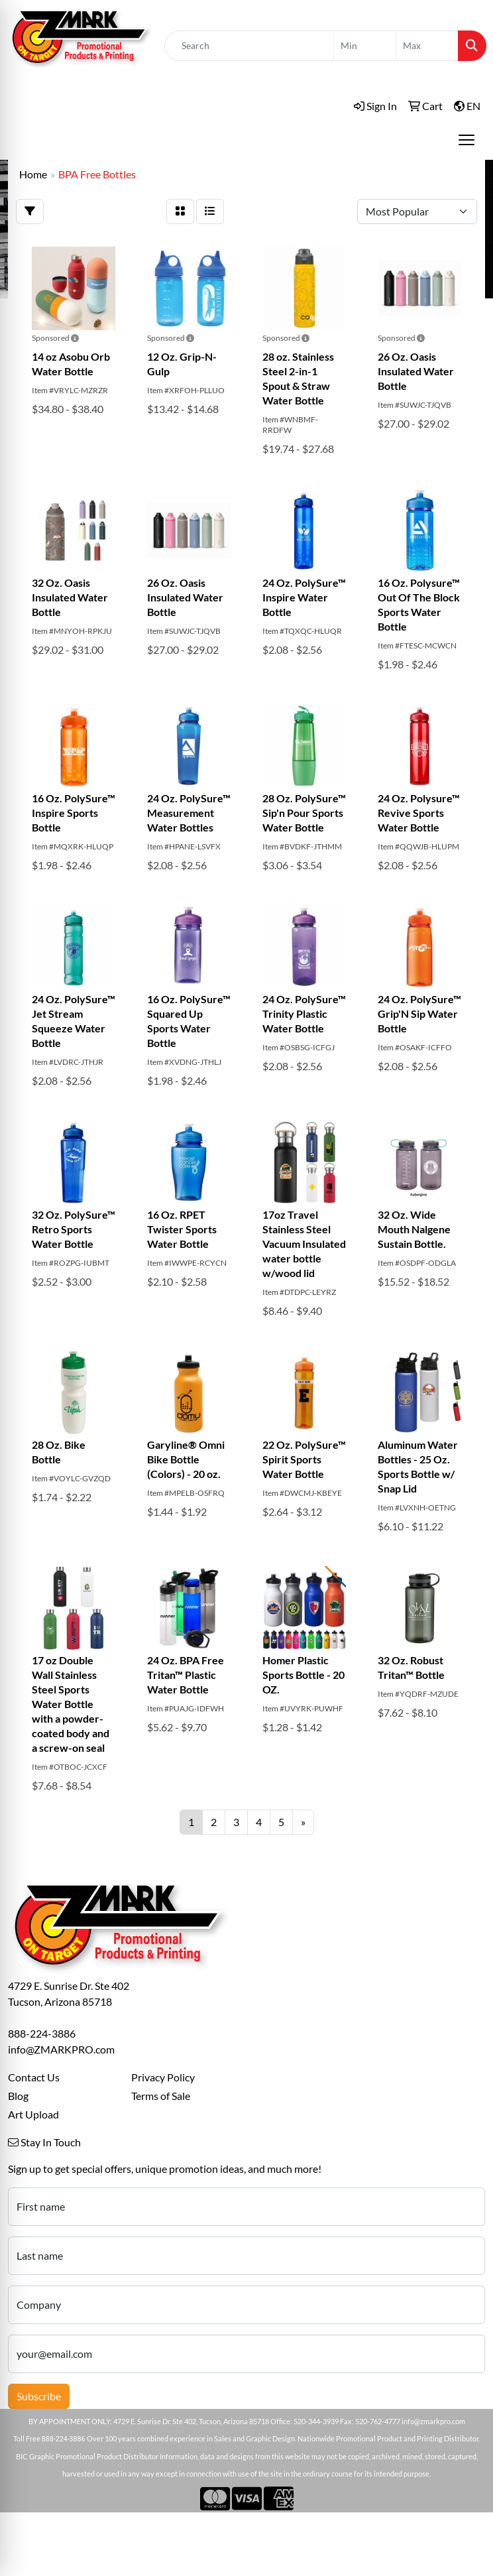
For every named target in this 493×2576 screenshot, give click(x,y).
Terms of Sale (160, 2095)
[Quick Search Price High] (427, 46)
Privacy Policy (163, 2077)
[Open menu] (466, 140)
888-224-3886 (42, 2033)
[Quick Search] (249, 46)
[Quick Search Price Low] (364, 46)
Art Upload (33, 2114)
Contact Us (34, 2077)
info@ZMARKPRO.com (61, 2049)
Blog (18, 2095)
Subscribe (39, 2396)
